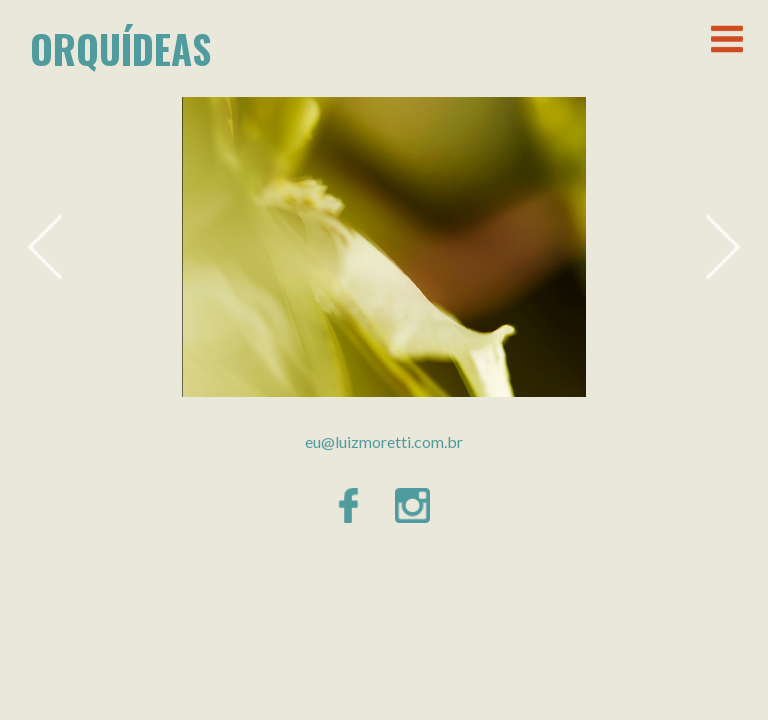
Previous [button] (45, 247)
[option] (384, 247)
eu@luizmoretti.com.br (384, 441)
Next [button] (723, 247)
